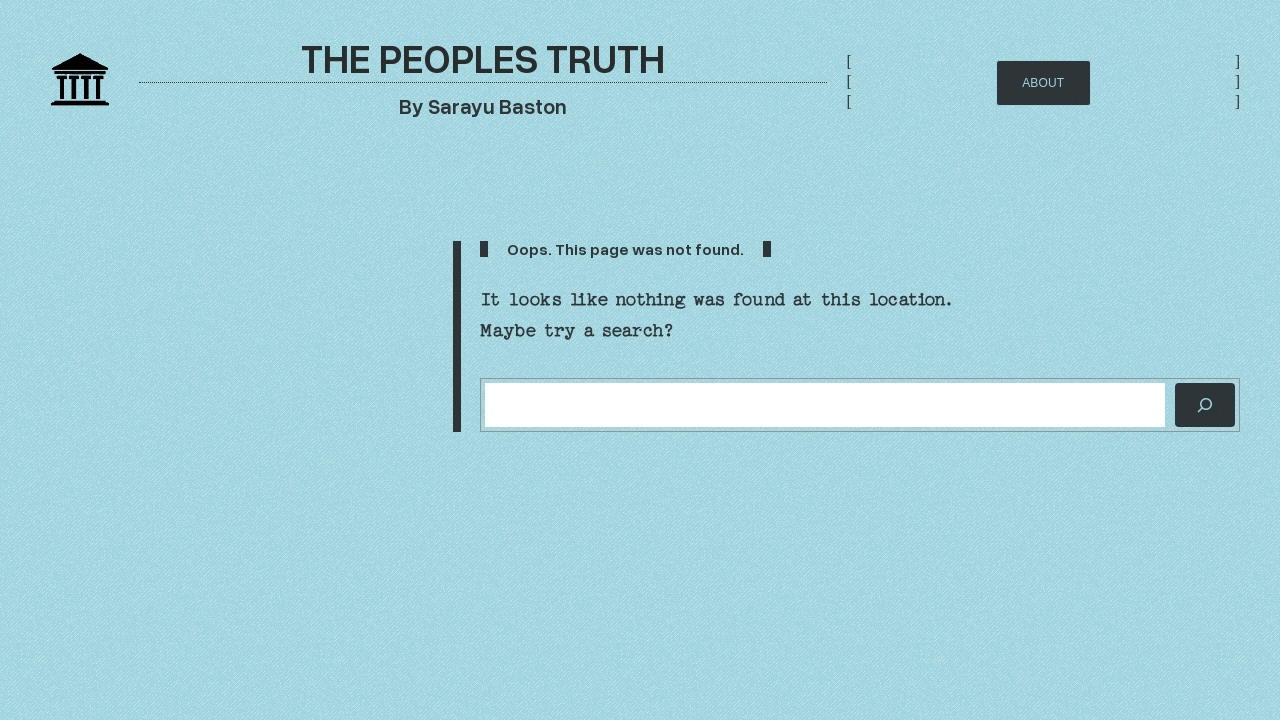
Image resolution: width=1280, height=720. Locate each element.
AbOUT (1043, 83)
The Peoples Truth (483, 57)
